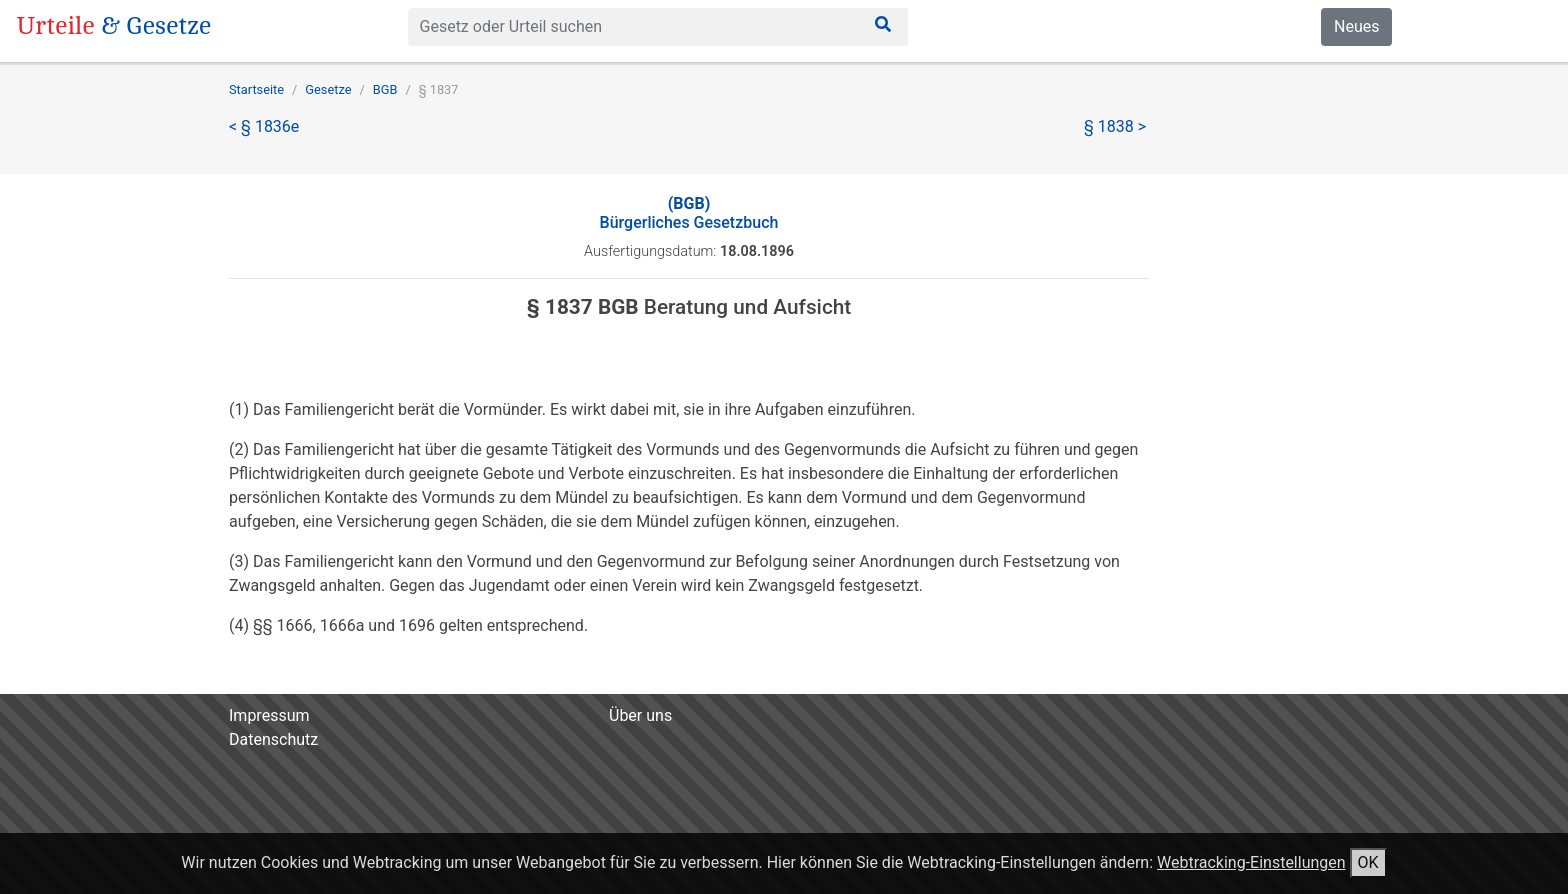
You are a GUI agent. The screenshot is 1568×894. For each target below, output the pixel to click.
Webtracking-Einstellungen (1251, 862)
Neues (1356, 26)
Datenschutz (273, 739)
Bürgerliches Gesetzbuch (689, 213)
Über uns (640, 715)
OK (1368, 862)
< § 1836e (264, 126)
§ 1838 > (1115, 126)
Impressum (269, 715)
